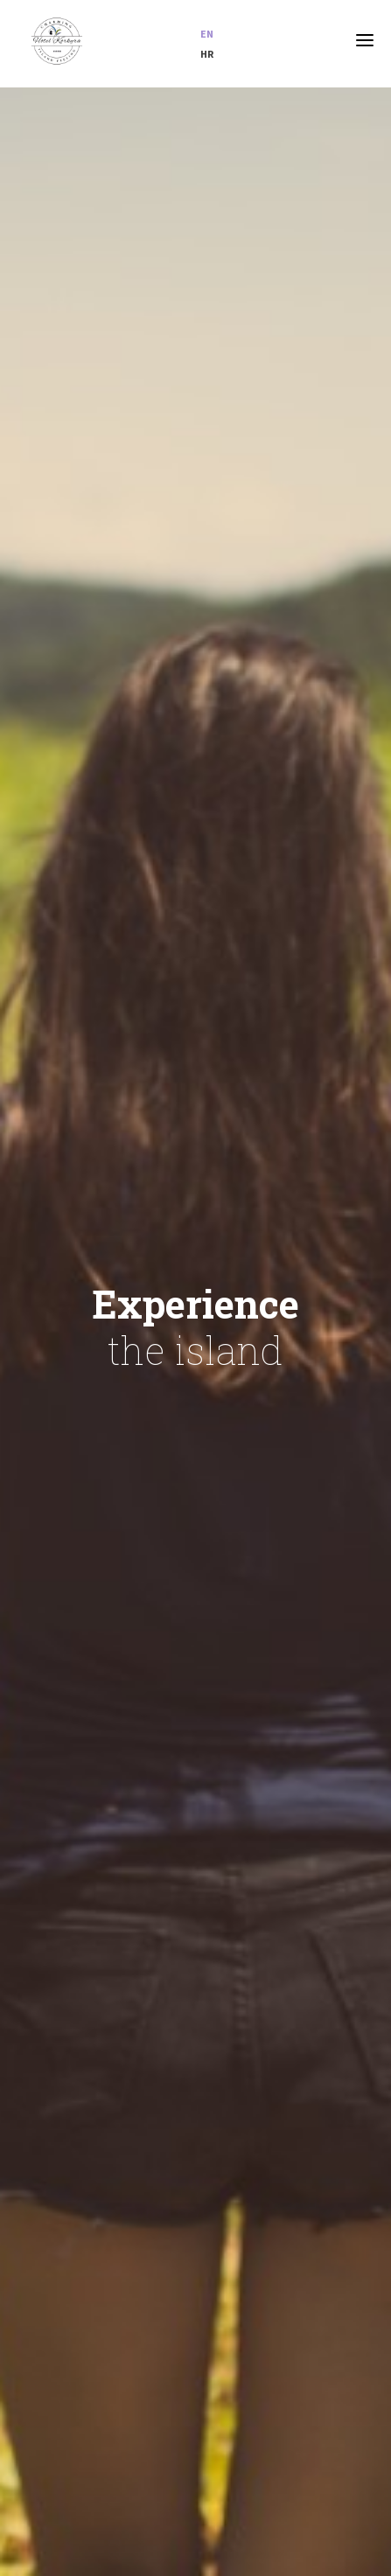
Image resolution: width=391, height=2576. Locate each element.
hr (206, 53)
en (206, 33)
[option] (195, 1331)
